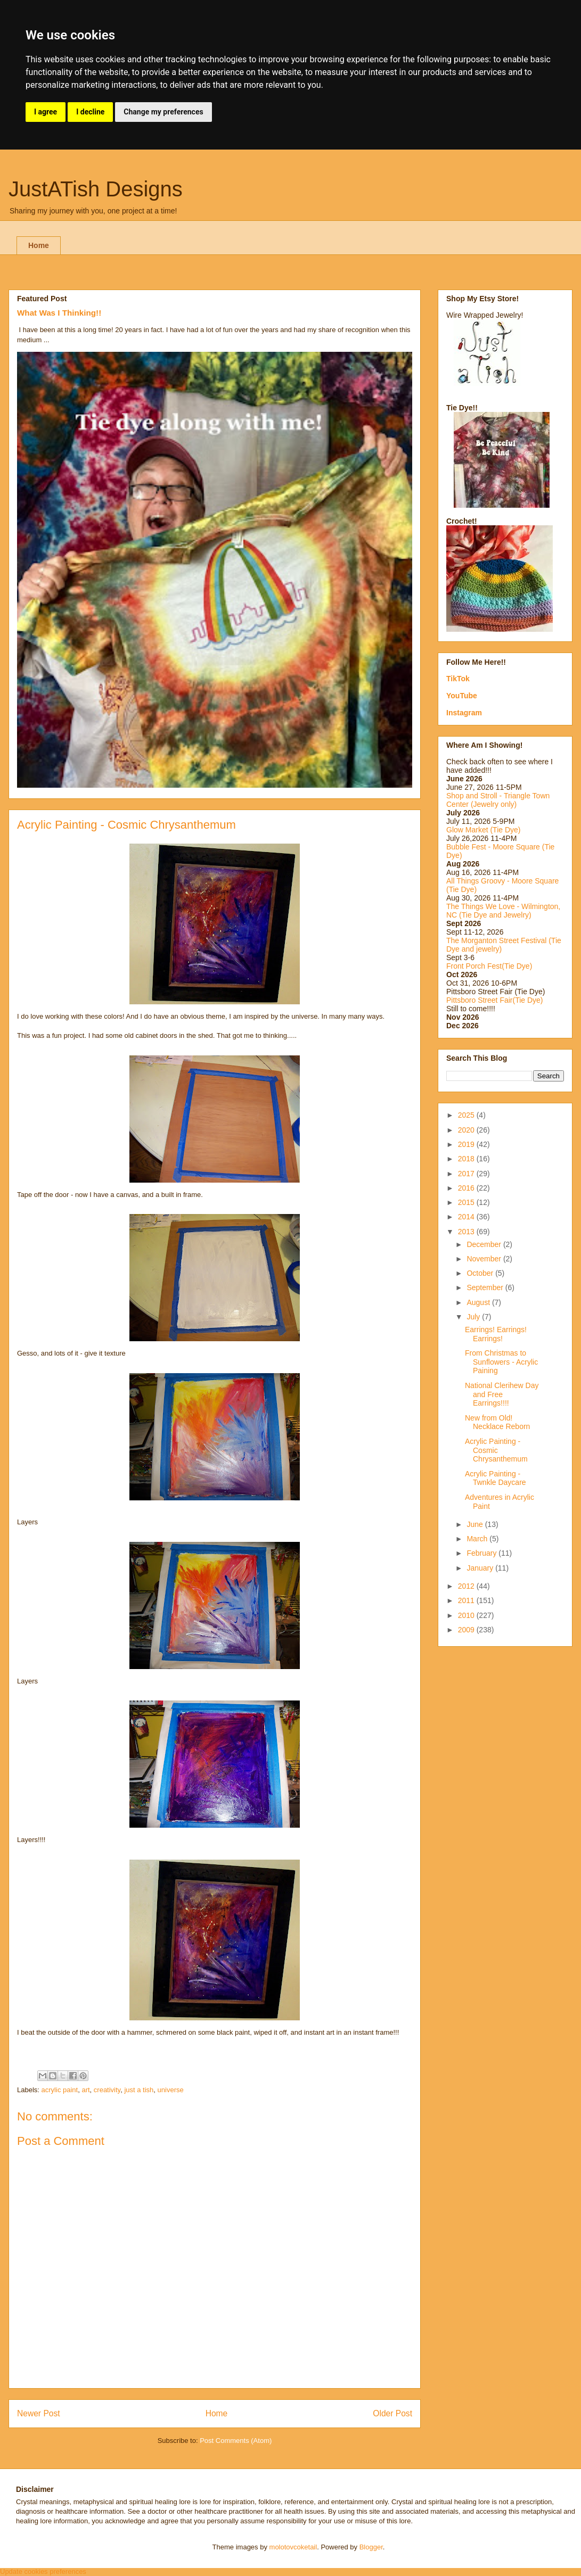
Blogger (371, 2547)
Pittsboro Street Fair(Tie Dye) (494, 1000)
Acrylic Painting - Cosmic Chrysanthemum (496, 1450)
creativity (107, 2090)
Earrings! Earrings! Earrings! (496, 1334)
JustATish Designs (96, 189)
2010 (467, 1615)
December (485, 1244)
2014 (467, 1216)
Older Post (392, 2413)
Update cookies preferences (43, 2571)
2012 (467, 1586)
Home (38, 245)
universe (171, 2090)
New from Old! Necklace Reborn (497, 1422)
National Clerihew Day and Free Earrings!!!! (502, 1394)
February (482, 1553)
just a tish (138, 2090)
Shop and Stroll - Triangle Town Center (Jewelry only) (498, 799)
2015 (467, 1202)
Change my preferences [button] (163, 112)
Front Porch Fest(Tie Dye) (489, 966)
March (478, 1538)
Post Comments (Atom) (236, 2441)
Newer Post (38, 2413)
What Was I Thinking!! (59, 312)
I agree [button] (45, 112)
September (486, 1287)
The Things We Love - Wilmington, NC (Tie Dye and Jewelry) (503, 910)
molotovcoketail (293, 2547)
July (474, 1316)
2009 (467, 1629)
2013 (467, 1231)
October (481, 1273)
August (479, 1302)
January (481, 1568)
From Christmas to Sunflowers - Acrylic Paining (501, 1362)
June (476, 1524)
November (485, 1258)
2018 (467, 1158)
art (85, 2090)
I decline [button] (90, 112)
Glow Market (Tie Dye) (483, 829)
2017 (467, 1173)
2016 (467, 1188)
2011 (467, 1600)
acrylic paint (60, 2090)
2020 (467, 1130)
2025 (467, 1115)
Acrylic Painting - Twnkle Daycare (495, 1478)
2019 (467, 1144)
